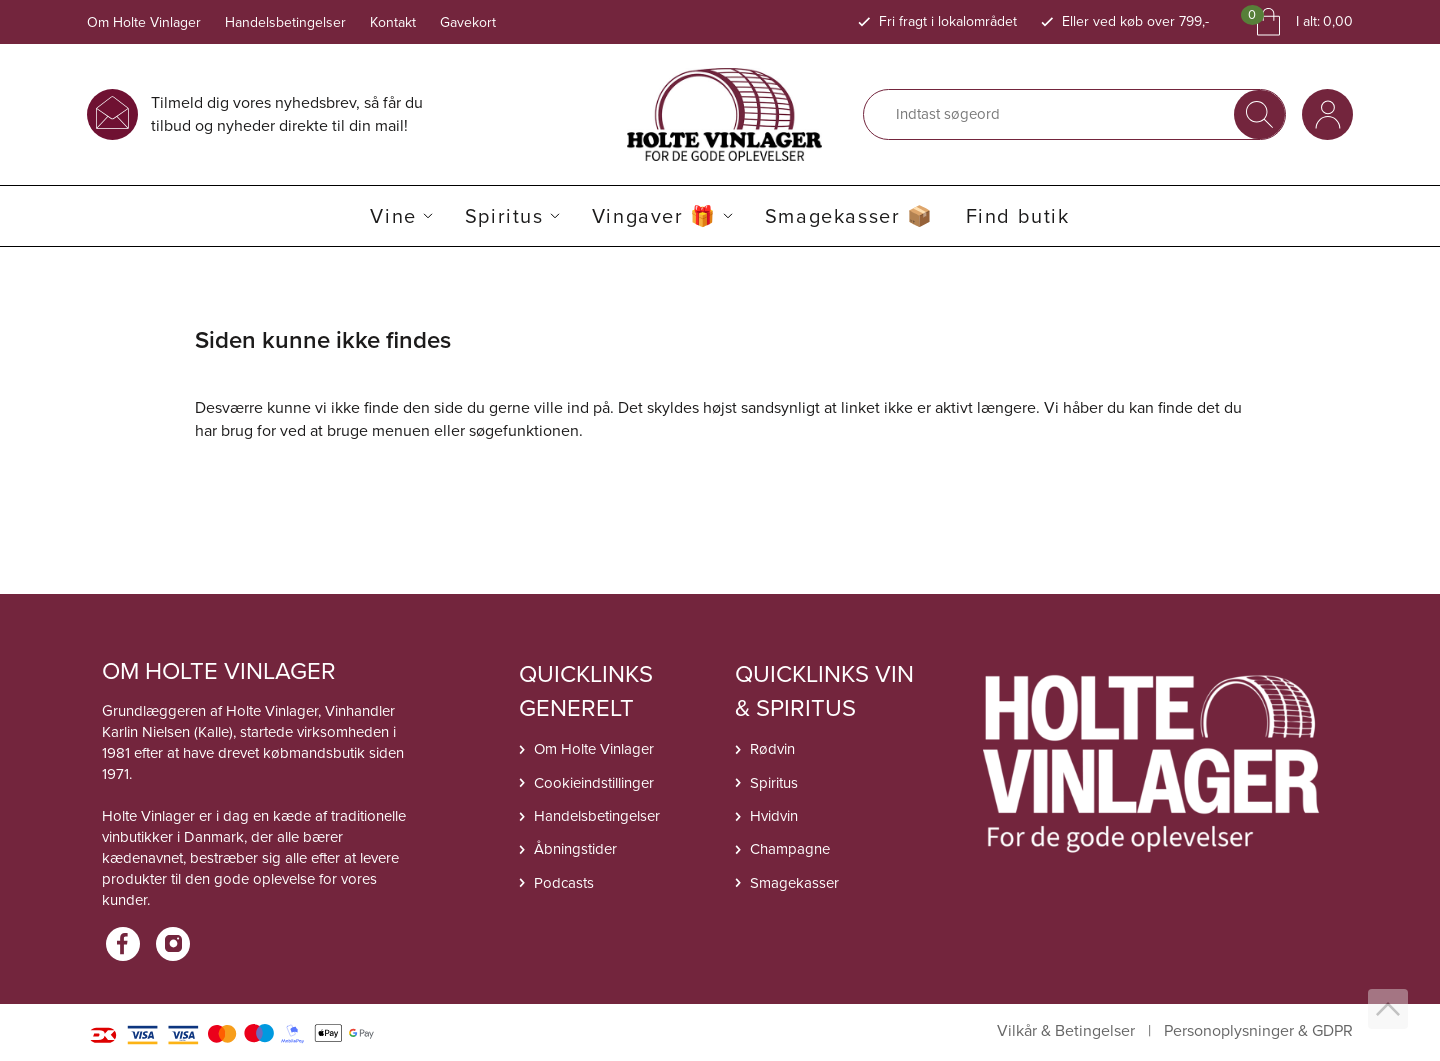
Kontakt (393, 22)
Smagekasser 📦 (849, 216)
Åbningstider (575, 849)
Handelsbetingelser (285, 22)
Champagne (790, 849)
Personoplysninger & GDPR (1258, 1031)
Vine (393, 216)
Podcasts (564, 883)
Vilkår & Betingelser (1066, 1031)
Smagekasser (794, 883)
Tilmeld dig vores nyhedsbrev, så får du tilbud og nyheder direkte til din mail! (287, 113)
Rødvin (772, 749)
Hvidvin (774, 816)
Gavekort (468, 22)
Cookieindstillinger (594, 783)
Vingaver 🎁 (654, 216)
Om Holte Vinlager (144, 22)
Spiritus (504, 216)
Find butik (1018, 216)
